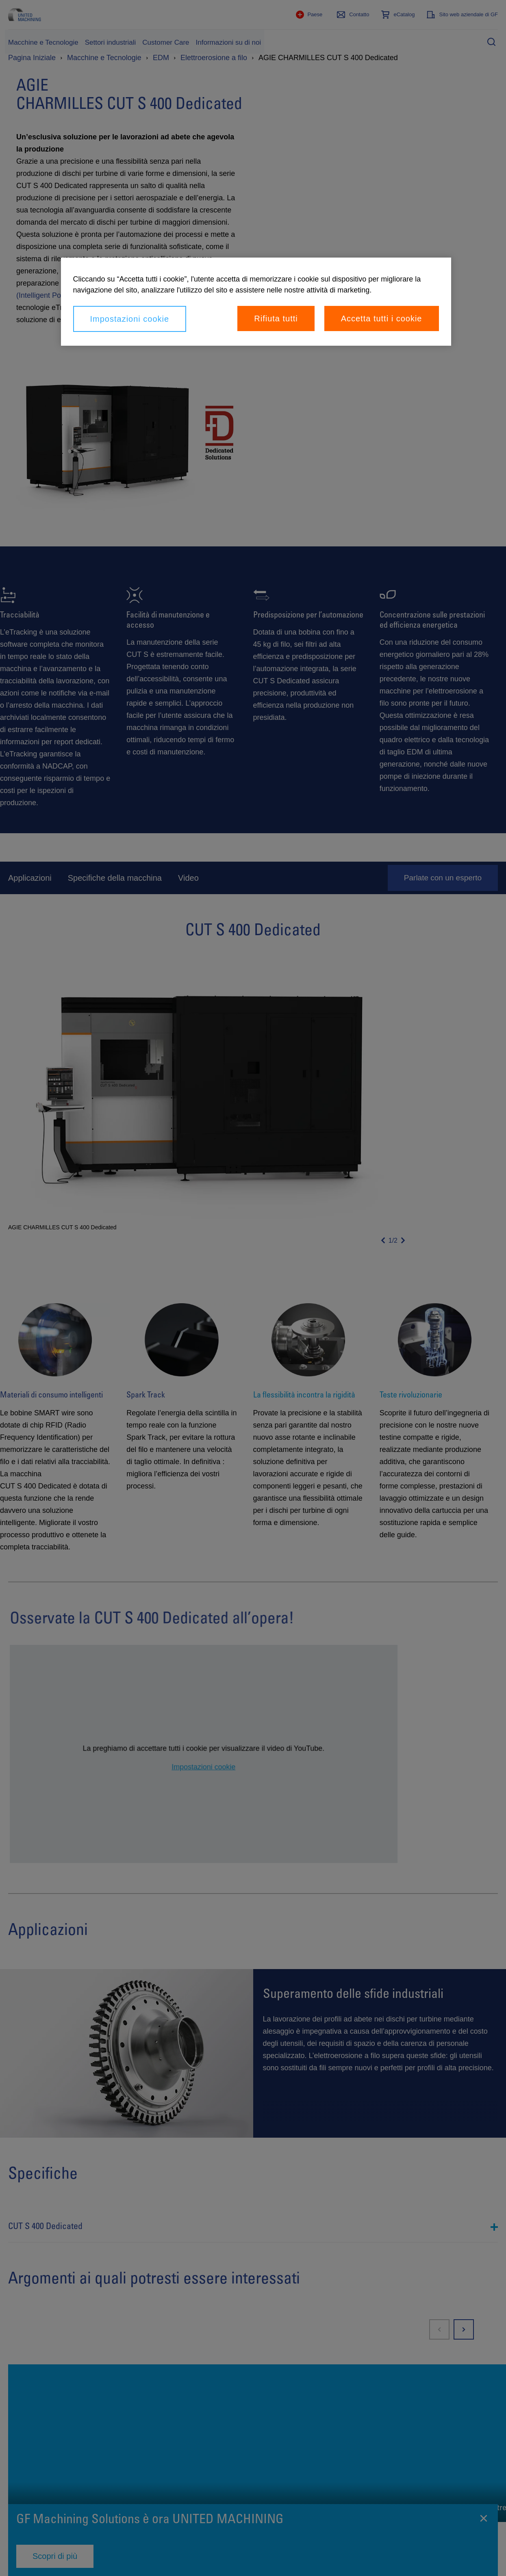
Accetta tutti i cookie (381, 318)
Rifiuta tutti (276, 318)
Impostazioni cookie (129, 318)
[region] (256, 302)
